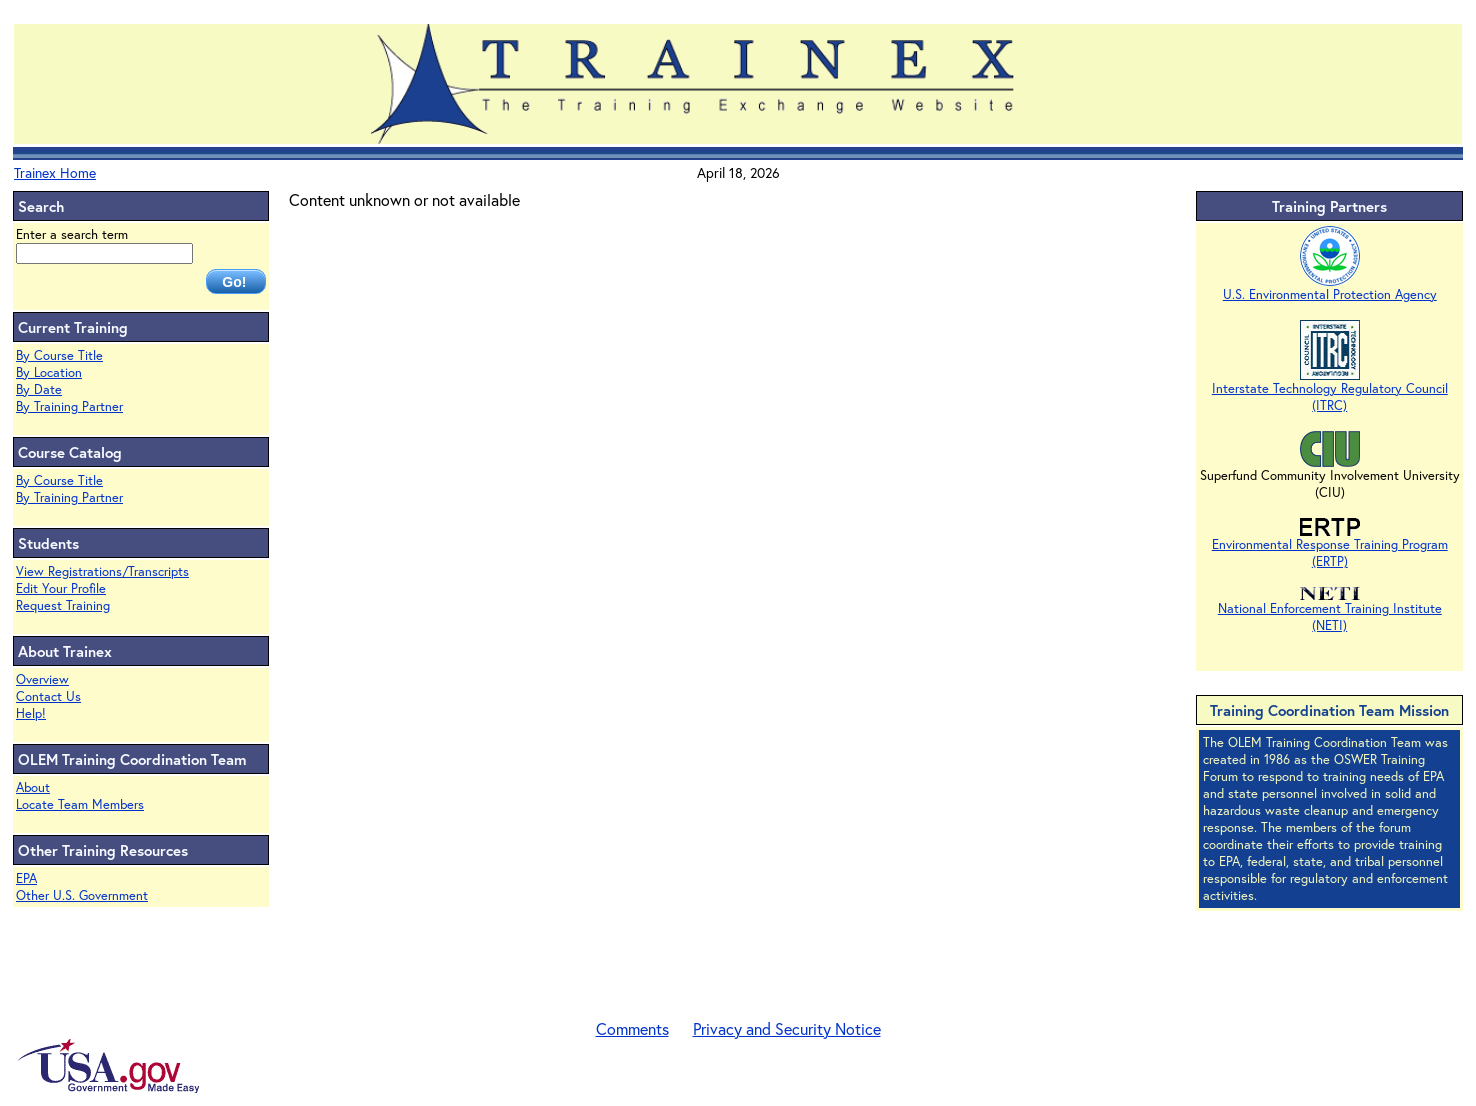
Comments (632, 1028)
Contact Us (48, 696)
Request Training (63, 605)
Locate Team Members (80, 804)
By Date (39, 389)
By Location (49, 372)
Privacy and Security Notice (787, 1028)
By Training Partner (69, 406)
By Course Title (59, 355)
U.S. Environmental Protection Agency (1330, 288)
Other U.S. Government (82, 895)
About (33, 787)
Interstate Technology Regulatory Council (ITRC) (1330, 390)
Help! (31, 713)
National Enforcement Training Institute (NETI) (1330, 610)
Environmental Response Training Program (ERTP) (1330, 546)
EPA (26, 878)
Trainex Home (55, 172)
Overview (42, 679)
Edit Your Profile (61, 588)
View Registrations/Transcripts (102, 571)
